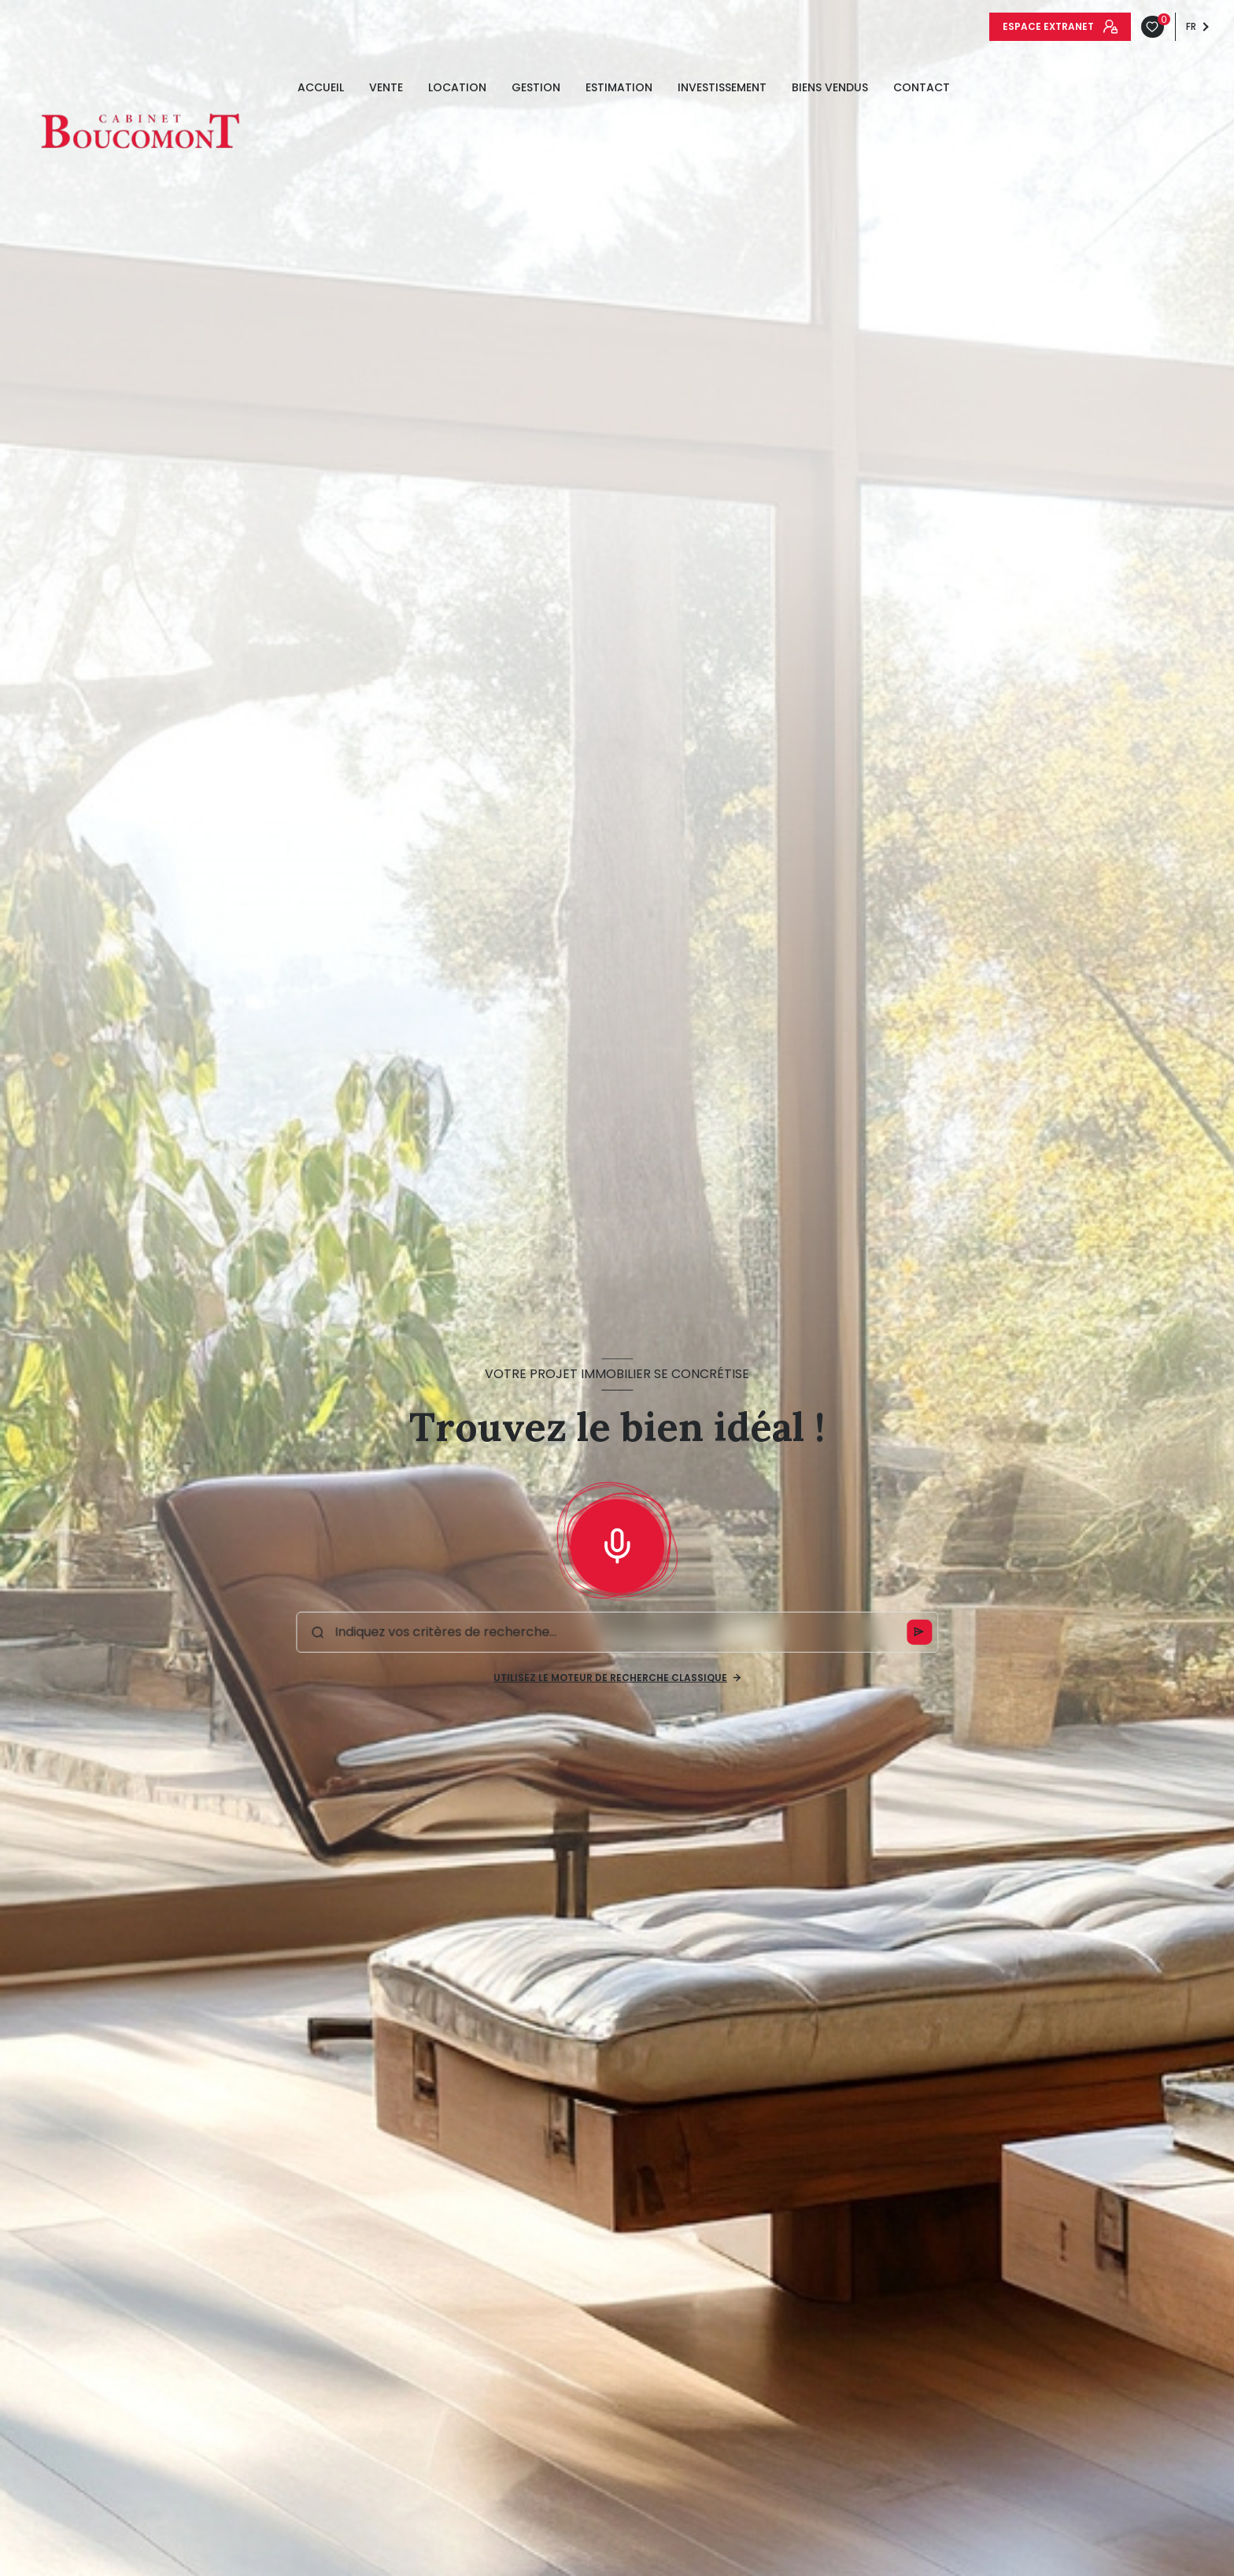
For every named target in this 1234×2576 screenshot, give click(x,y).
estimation (619, 87)
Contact (921, 87)
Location (457, 87)
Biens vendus (830, 87)
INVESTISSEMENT (722, 87)
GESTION (536, 87)
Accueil (320, 87)
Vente (386, 87)
